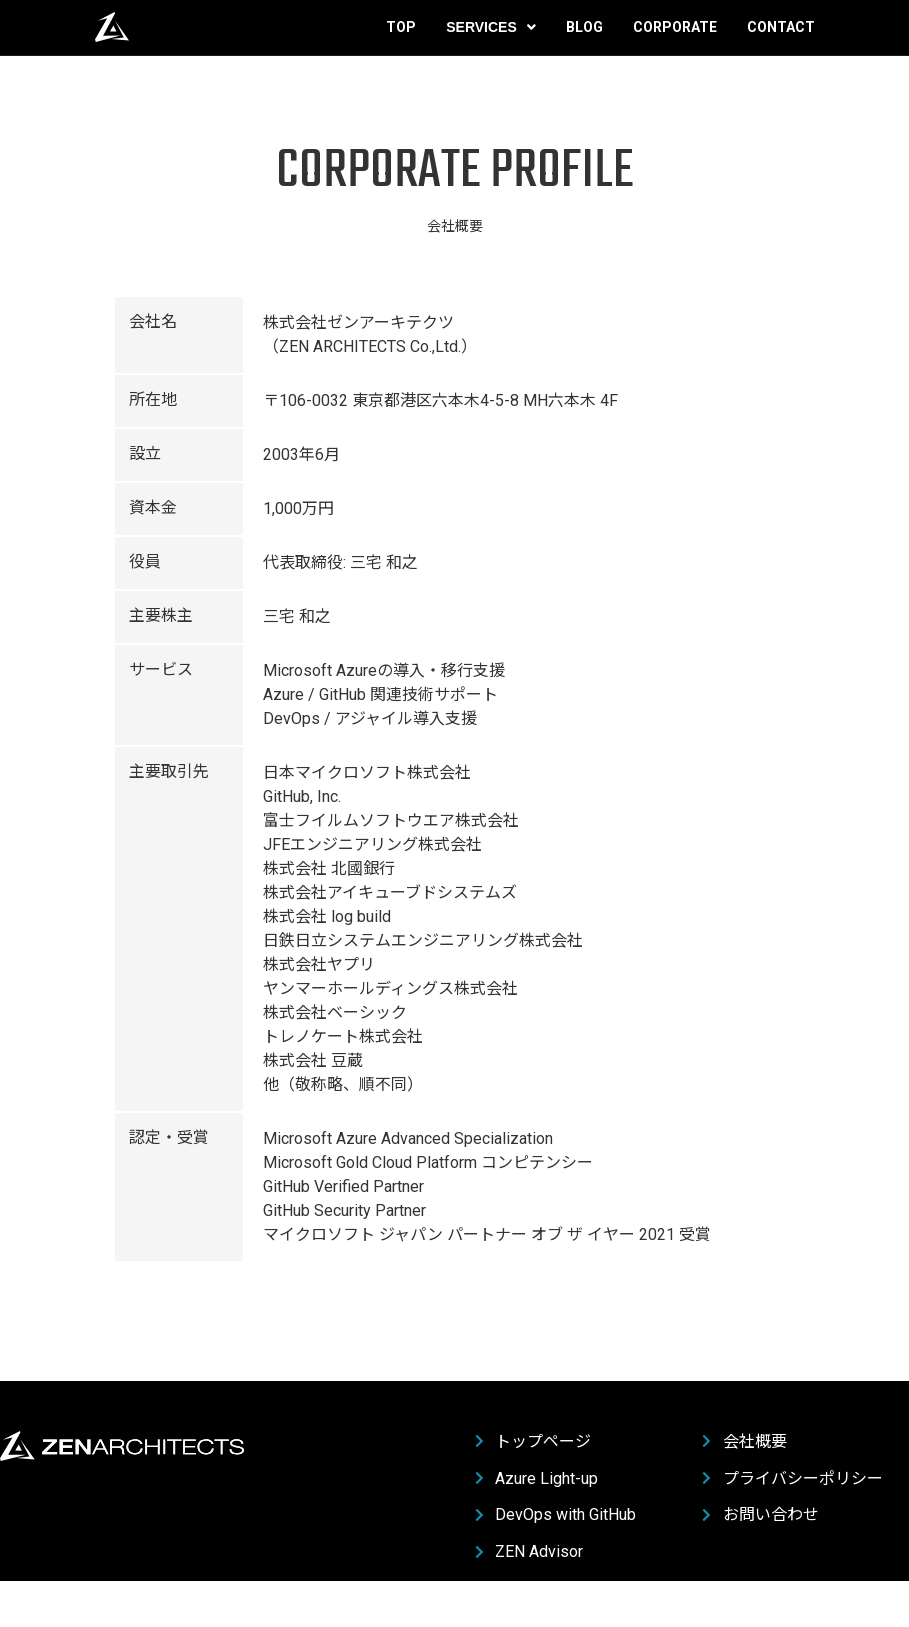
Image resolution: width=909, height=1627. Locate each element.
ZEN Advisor (529, 1552)
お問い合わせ (760, 1515)
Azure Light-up (537, 1479)
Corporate (675, 40)
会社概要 (744, 1442)
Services (490, 40)
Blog (584, 40)
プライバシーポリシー (792, 1479)
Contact (781, 40)
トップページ (533, 1442)
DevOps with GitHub (556, 1515)
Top (401, 40)
